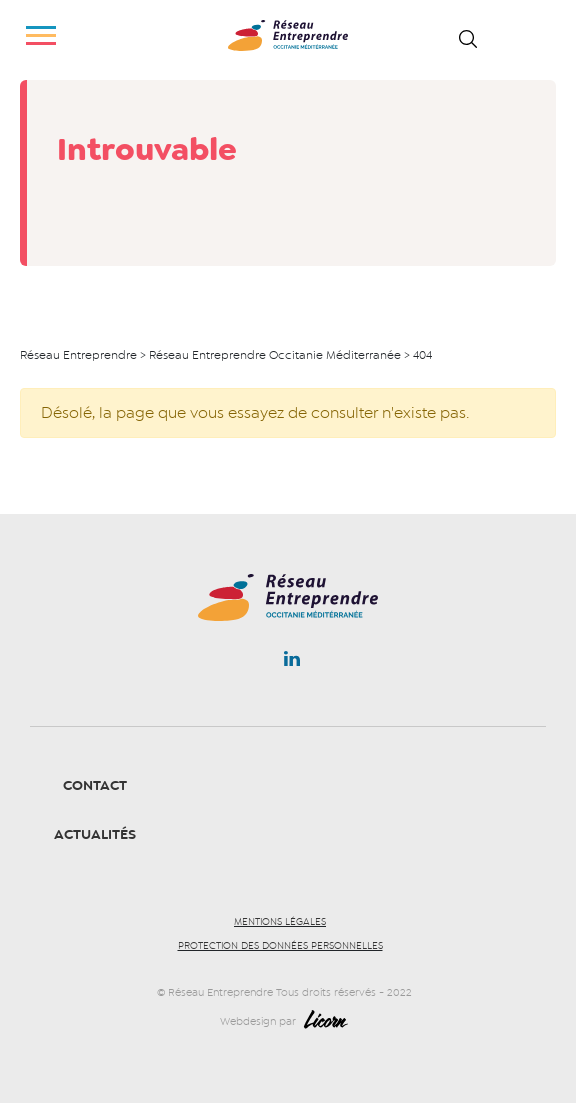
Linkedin (292, 663)
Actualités (95, 834)
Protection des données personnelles (280, 946)
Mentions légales (280, 922)
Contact (95, 785)
